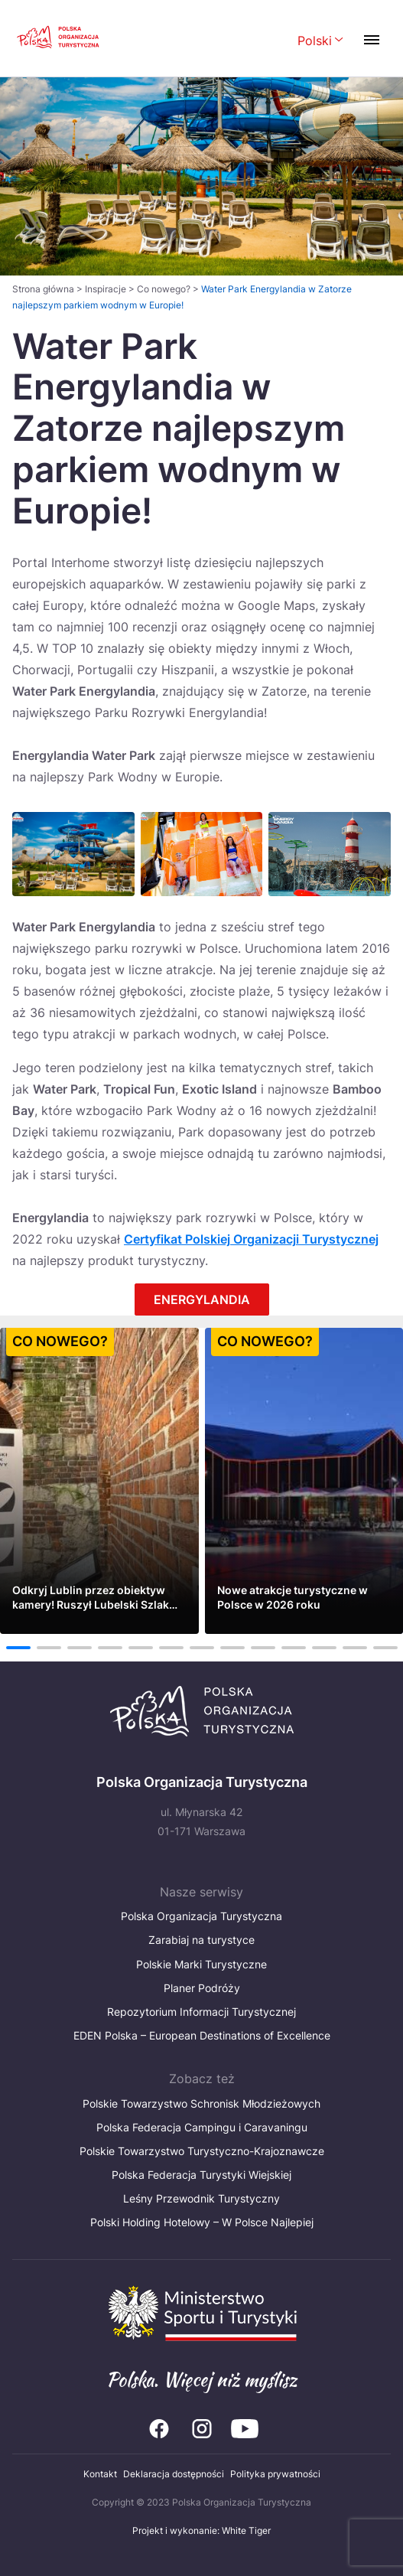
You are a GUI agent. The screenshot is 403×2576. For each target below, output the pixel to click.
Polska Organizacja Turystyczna (201, 1915)
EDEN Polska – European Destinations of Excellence (201, 2035)
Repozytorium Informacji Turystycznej (201, 2011)
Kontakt (100, 2474)
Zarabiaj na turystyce (201, 1939)
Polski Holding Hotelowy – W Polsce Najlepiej (202, 2222)
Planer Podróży (202, 1987)
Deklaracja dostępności (173, 2474)
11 (324, 1647)
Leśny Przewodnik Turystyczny (201, 2198)
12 (354, 1647)
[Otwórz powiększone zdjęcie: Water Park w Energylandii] (73, 854)
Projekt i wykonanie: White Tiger (201, 2530)
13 (385, 1647)
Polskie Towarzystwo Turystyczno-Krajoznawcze (202, 2150)
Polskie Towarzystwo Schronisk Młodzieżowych (201, 2103)
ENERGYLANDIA (202, 1299)
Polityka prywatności (275, 2474)
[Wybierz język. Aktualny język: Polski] (320, 42)
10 (293, 1647)
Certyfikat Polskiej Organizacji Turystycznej (251, 1239)
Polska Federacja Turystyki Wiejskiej (201, 2174)
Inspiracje (105, 289)
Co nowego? (163, 289)
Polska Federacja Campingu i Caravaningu (201, 2127)
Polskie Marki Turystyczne (201, 1964)
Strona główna (43, 289)
